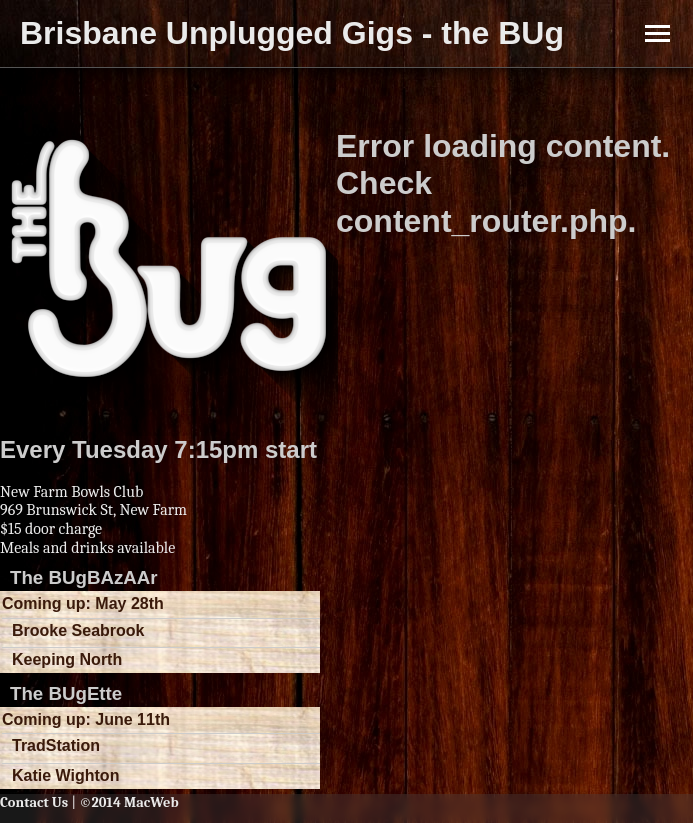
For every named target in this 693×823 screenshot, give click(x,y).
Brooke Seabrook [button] (78, 630)
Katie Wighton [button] (65, 775)
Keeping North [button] (67, 659)
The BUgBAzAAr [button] (84, 577)
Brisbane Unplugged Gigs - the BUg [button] (292, 33)
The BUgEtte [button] (66, 693)
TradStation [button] (56, 745)
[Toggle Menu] (657, 33)
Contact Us (34, 802)
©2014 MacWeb (128, 802)
